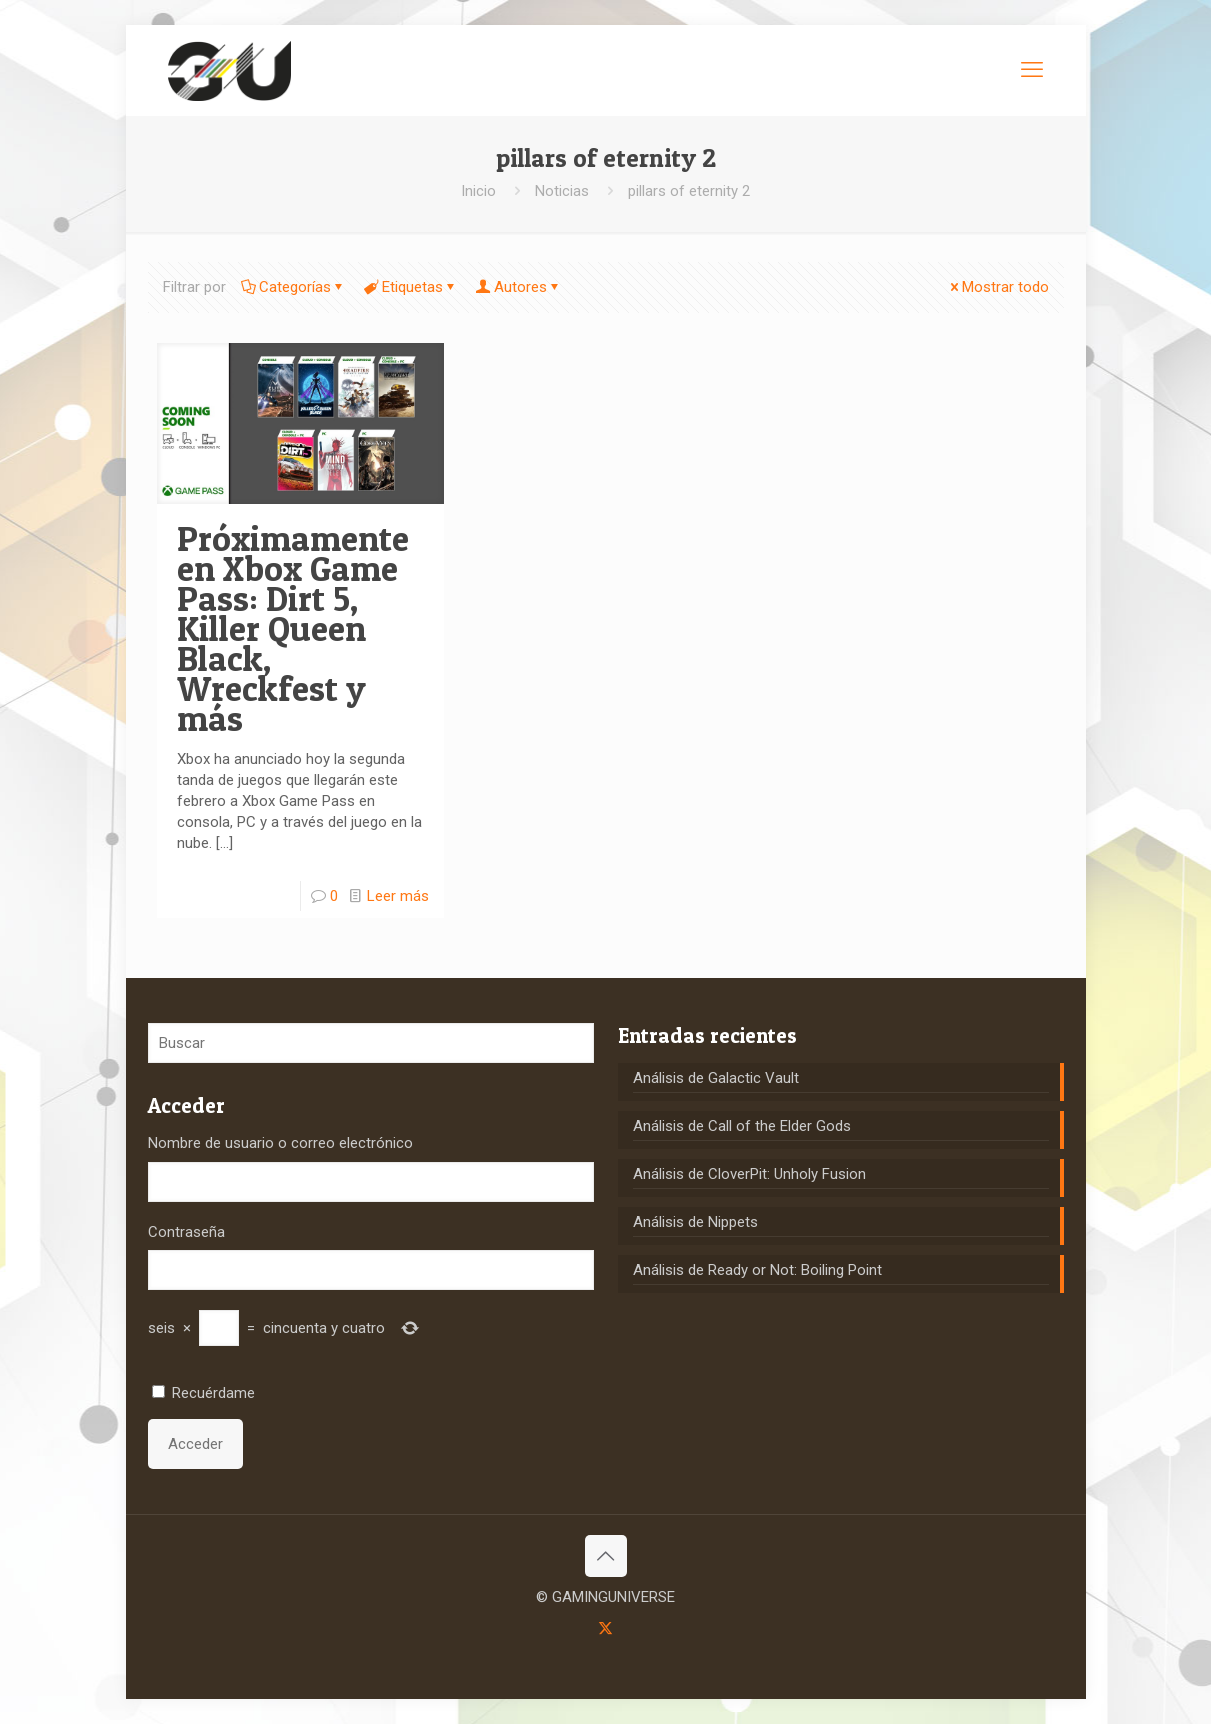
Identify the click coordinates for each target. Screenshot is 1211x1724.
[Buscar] (371, 1043)
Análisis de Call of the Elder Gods (742, 1126)
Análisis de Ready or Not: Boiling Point (757, 1270)
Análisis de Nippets (695, 1222)
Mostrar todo (998, 287)
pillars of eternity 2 (689, 191)
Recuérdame (213, 1393)
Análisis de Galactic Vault (716, 1078)
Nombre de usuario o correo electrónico (280, 1143)
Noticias (562, 191)
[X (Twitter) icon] (605, 1628)
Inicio (478, 191)
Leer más (398, 896)
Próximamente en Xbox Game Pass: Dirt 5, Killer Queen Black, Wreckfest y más (293, 628)
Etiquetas (411, 287)
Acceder (195, 1444)
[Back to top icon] (606, 1556)
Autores (519, 287)
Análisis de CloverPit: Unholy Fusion (749, 1174)
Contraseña (186, 1232)
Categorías (293, 287)
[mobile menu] (1032, 70)
